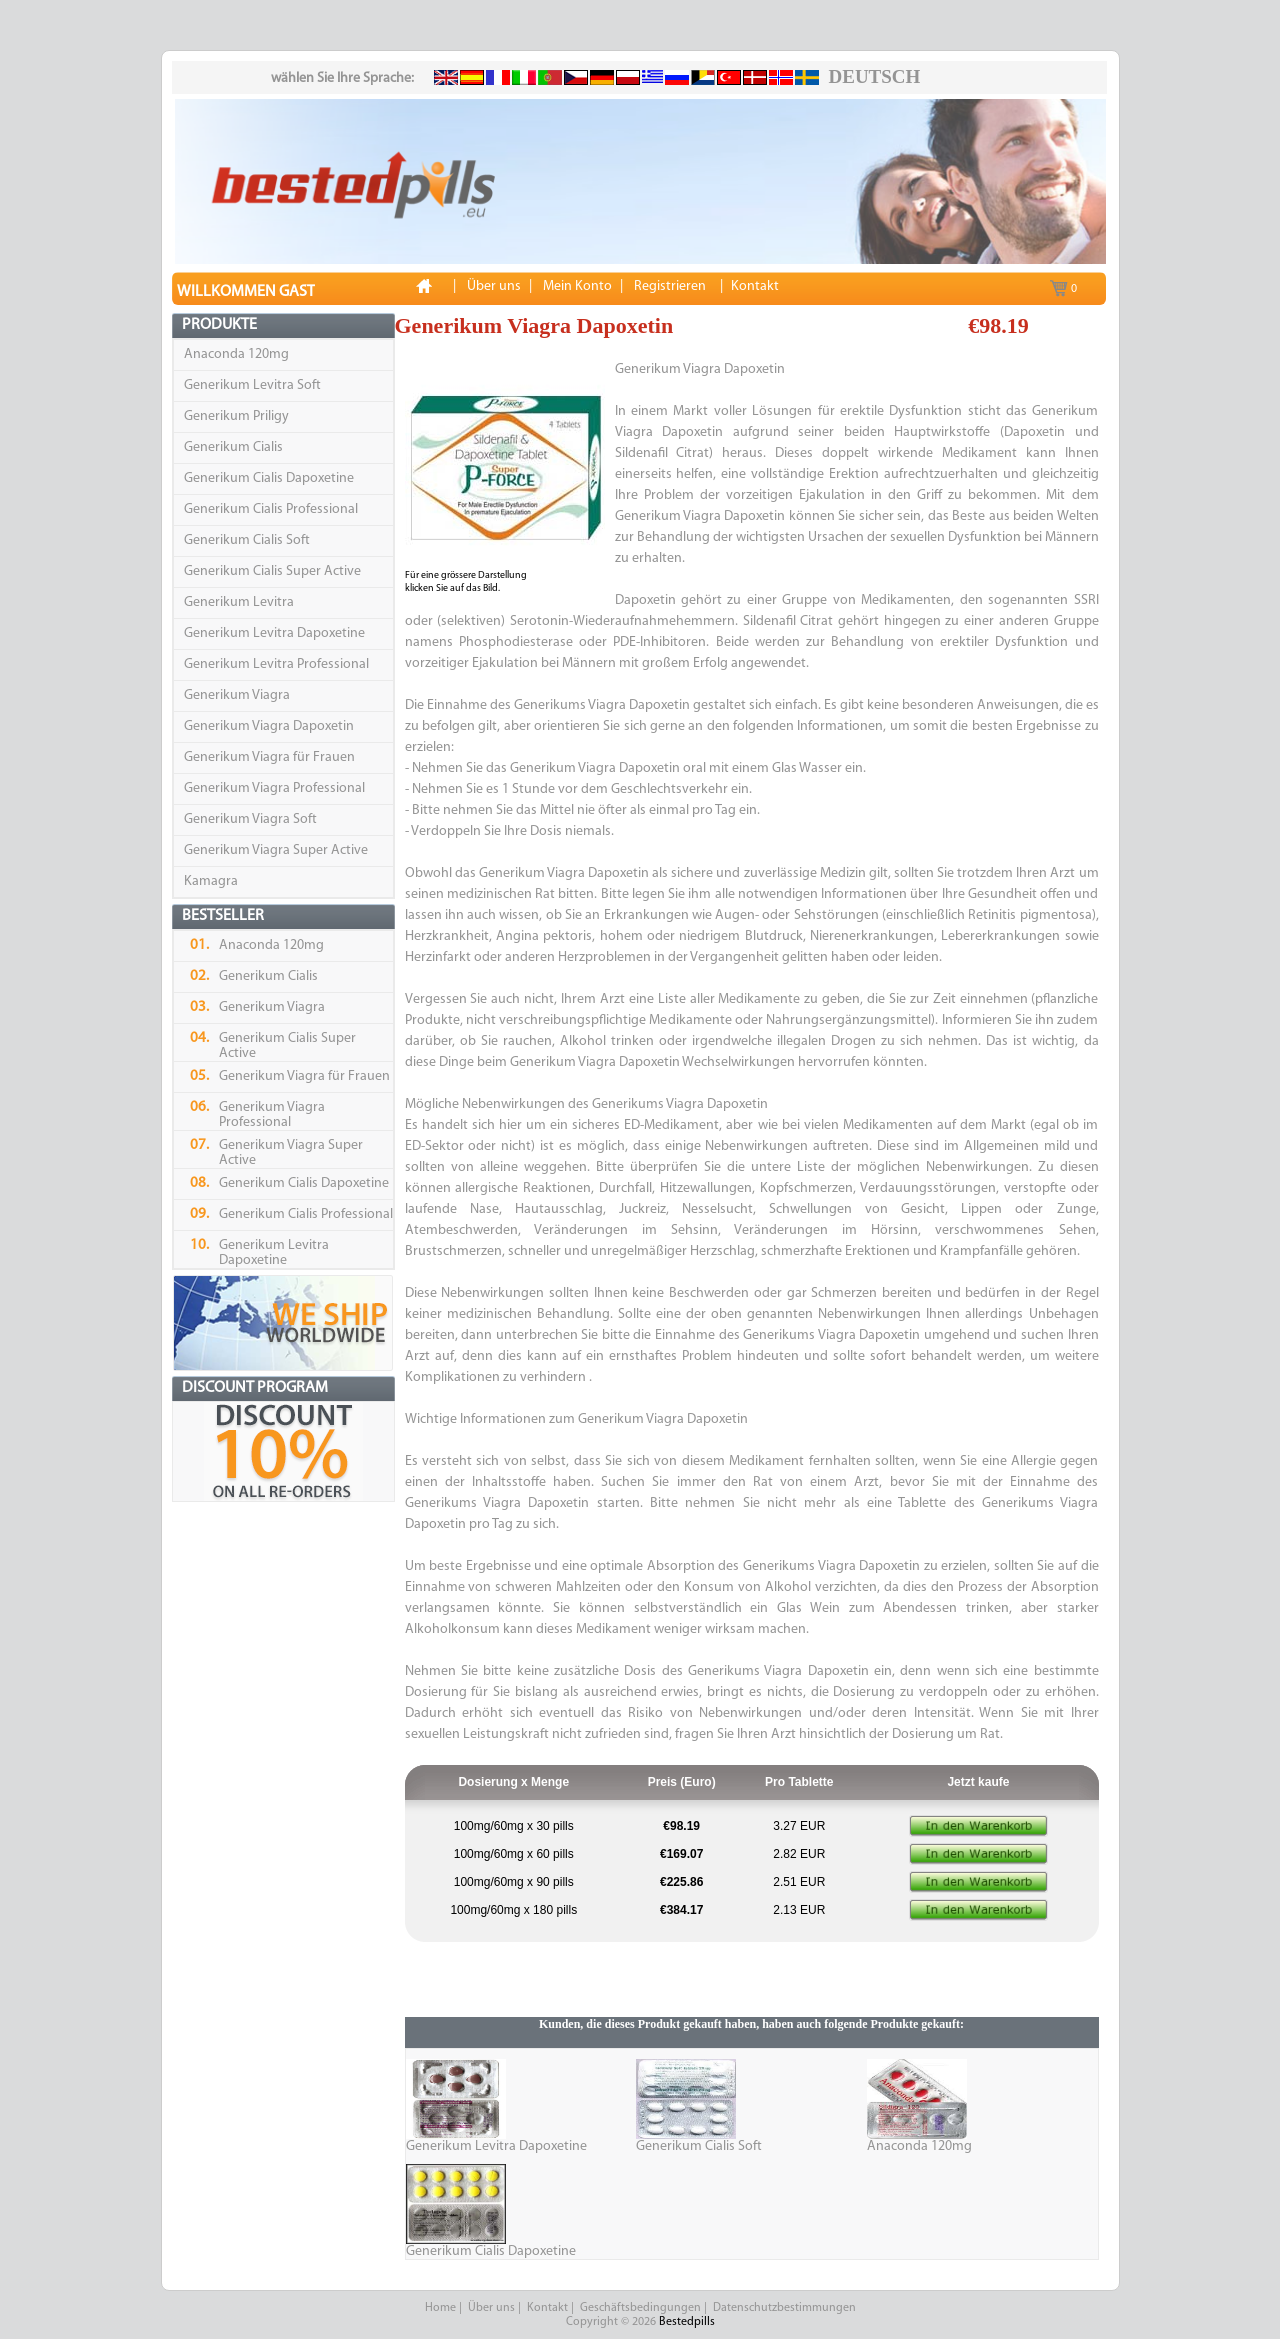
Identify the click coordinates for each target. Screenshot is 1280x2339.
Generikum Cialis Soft (247, 540)
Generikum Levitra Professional (276, 664)
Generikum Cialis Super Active (272, 571)
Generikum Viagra (237, 695)
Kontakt (547, 2308)
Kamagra (211, 881)
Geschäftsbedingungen (640, 2308)
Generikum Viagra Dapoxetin (269, 726)
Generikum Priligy (236, 416)
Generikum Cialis (233, 447)
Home (440, 2308)
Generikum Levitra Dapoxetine (274, 633)
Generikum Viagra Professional (274, 788)
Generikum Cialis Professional (271, 509)
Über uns (491, 2308)
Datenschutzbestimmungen (784, 2308)
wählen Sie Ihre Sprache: (342, 78)
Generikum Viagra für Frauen (269, 757)
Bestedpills (687, 2322)
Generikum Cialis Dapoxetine (269, 478)
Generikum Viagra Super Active (276, 850)
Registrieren (670, 286)
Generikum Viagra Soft (250, 819)
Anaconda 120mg (236, 354)
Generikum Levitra (239, 602)
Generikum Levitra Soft (252, 385)
